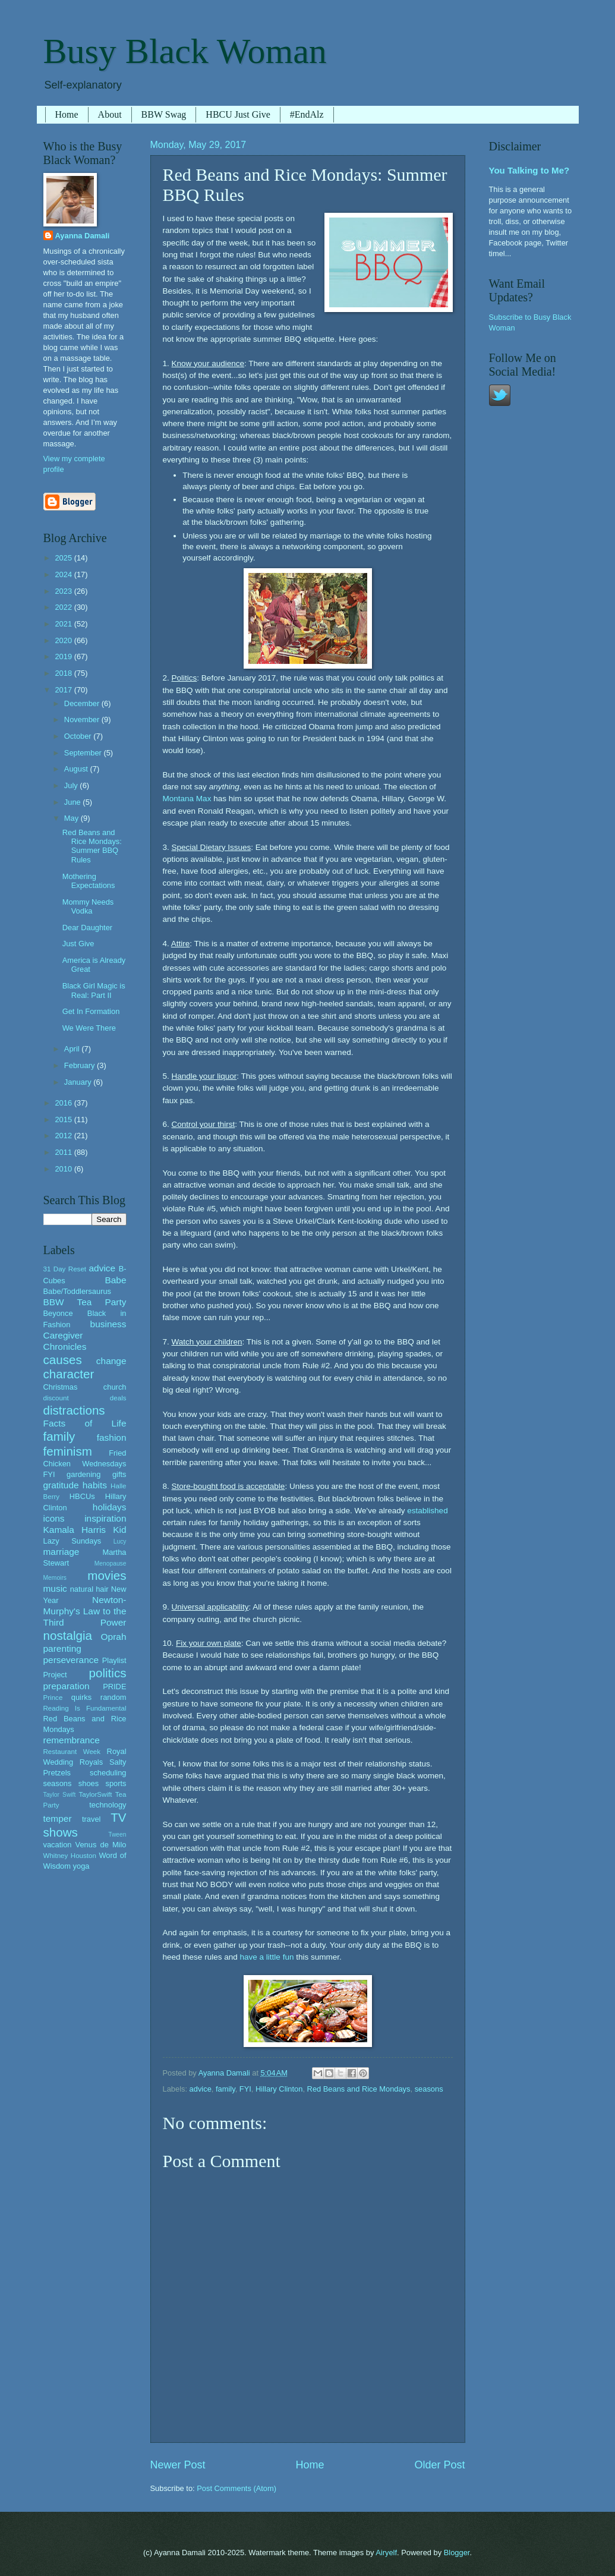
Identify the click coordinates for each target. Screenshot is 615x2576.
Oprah (114, 1637)
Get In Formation (91, 1011)
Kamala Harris (74, 1530)
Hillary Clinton (279, 2088)
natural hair (89, 1589)
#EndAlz (307, 114)
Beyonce (58, 1313)
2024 (64, 574)
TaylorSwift (95, 1794)
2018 (64, 673)
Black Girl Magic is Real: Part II (93, 990)
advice (201, 2088)
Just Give (78, 943)
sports (115, 1783)
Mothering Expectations (88, 881)
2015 (64, 1119)
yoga (81, 1866)
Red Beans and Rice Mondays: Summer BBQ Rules (92, 846)
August (77, 768)
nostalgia (67, 1635)
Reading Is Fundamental (85, 1708)
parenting (62, 1648)
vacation (57, 1844)
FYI (245, 2088)
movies (106, 1575)
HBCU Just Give (238, 114)
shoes (88, 1783)
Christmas (60, 1387)
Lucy (120, 1541)
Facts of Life (85, 1423)
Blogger (457, 2552)
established (427, 1510)
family (225, 2088)
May (72, 818)
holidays (110, 1507)
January (78, 1082)
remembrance (71, 1740)
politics (108, 1673)
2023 (64, 591)
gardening (83, 1474)
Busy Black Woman (185, 51)
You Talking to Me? (529, 170)
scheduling (108, 1772)
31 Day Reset (65, 1269)
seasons (429, 2088)
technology (107, 1804)
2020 (64, 640)
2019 (64, 656)
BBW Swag (164, 114)
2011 (64, 1152)
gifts (119, 1474)
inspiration (105, 1518)
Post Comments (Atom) (236, 2488)
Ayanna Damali (82, 235)
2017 (64, 689)
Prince (53, 1697)
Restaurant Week (72, 1751)
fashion (112, 1437)
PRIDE (114, 1686)
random (113, 1697)
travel (91, 1819)
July (72, 785)
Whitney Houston (69, 1855)
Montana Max (187, 798)
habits (95, 1485)
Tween (117, 1834)
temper (57, 1818)
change (111, 1361)
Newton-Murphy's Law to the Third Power (85, 1611)
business (108, 1324)
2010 (64, 1168)
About (110, 114)
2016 (64, 1102)
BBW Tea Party (85, 1302)
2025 (64, 557)
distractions (74, 1410)
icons (54, 1518)
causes (62, 1359)
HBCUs (82, 1496)
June (73, 802)
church (115, 1387)
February (80, 1065)
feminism (67, 1451)
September (84, 752)
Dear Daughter (87, 927)
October (78, 736)
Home (66, 114)
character (68, 1374)
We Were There (89, 1028)
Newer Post (178, 2465)
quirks (81, 1697)
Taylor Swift (59, 1794)
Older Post (439, 2465)
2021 (64, 623)
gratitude (61, 1485)
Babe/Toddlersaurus (77, 1291)
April (72, 1048)
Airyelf (386, 2552)
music (55, 1588)
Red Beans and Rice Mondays (359, 2088)
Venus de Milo (101, 1844)
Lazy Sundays (72, 1540)
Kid (119, 1530)
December (83, 703)
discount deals (85, 1398)
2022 (64, 607)
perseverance (71, 1660)
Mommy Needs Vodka (88, 906)
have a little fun (267, 1957)
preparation (66, 1686)
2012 (64, 1135)
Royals (91, 1762)
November (83, 719)
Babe (115, 1280)
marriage (61, 1552)
